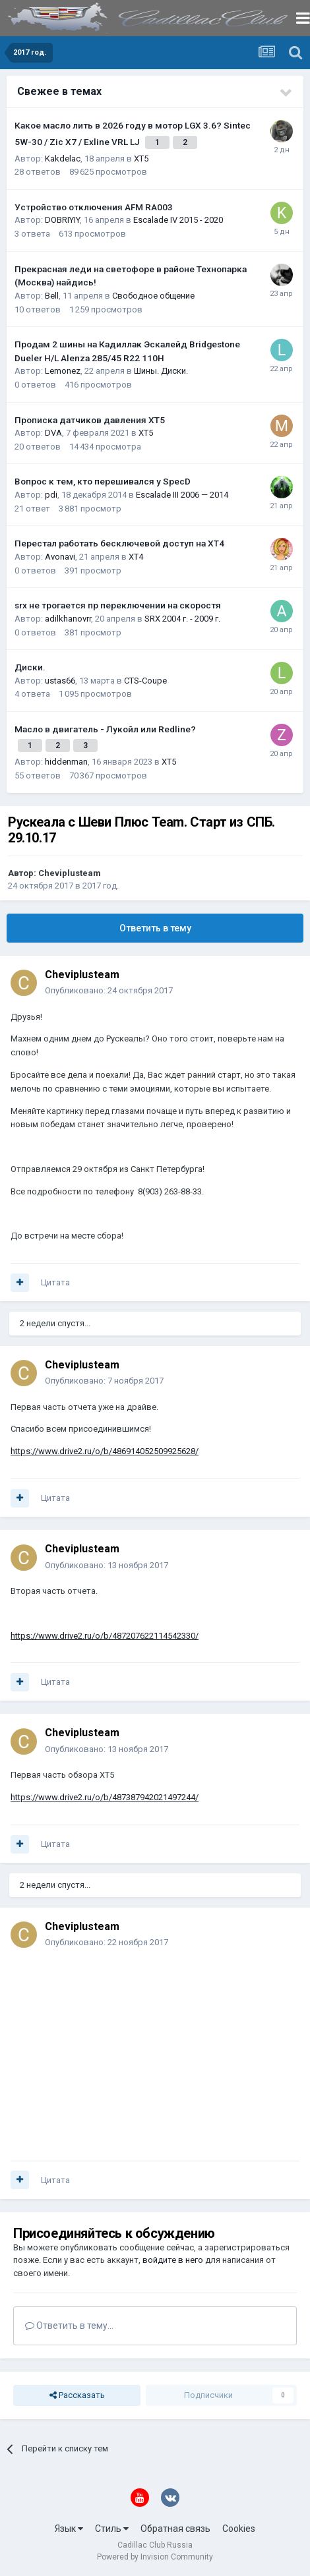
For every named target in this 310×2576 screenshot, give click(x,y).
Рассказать (77, 2395)
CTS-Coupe (145, 681)
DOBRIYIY (62, 220)
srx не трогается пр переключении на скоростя (118, 605)
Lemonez (62, 371)
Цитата (55, 1282)
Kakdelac (62, 158)
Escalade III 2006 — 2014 (182, 495)
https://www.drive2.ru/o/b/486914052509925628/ (105, 1451)
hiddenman (66, 762)
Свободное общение (153, 296)
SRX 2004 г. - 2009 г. (182, 619)
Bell (52, 296)
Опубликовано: (109, 990)
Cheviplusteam (69, 873)
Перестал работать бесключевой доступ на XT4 (119, 543)
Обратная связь (175, 2528)
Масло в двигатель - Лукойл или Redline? (105, 729)
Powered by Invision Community (155, 2556)
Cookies (238, 2528)
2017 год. (100, 886)
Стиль (112, 2528)
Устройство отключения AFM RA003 (94, 207)
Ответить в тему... (69, 2325)
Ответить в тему (155, 928)
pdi (51, 495)
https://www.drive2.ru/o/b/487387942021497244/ (105, 1797)
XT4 (136, 557)
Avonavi (60, 557)
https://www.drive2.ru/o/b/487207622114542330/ (105, 1636)
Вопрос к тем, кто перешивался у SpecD (103, 481)
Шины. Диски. (161, 371)
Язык (69, 2528)
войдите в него (172, 2260)
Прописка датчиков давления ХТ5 (90, 420)
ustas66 (60, 681)
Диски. (30, 667)
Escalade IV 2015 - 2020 (178, 220)
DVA (53, 433)
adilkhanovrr (68, 619)
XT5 (141, 158)
